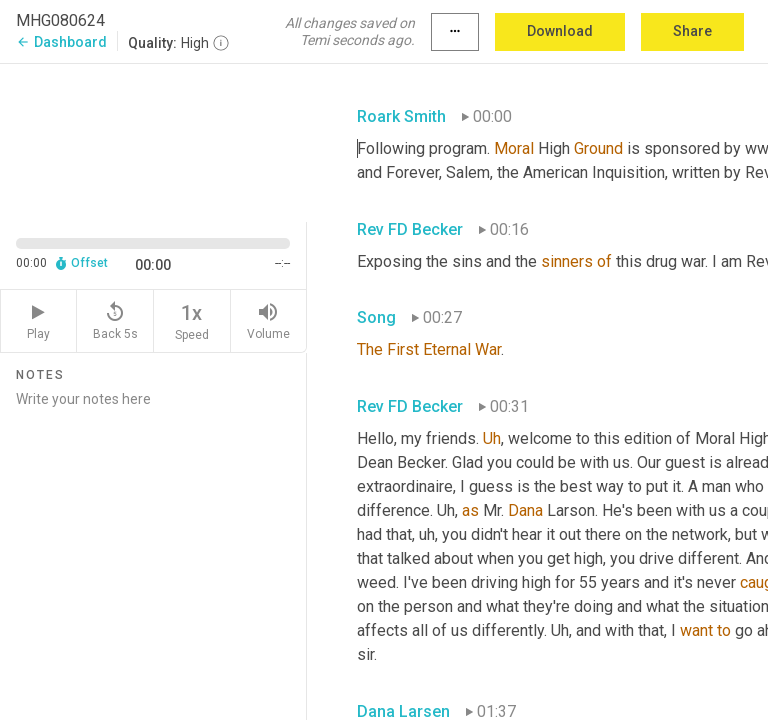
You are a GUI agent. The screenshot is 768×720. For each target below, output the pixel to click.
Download (560, 31)
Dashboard (61, 42)
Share (692, 31)
